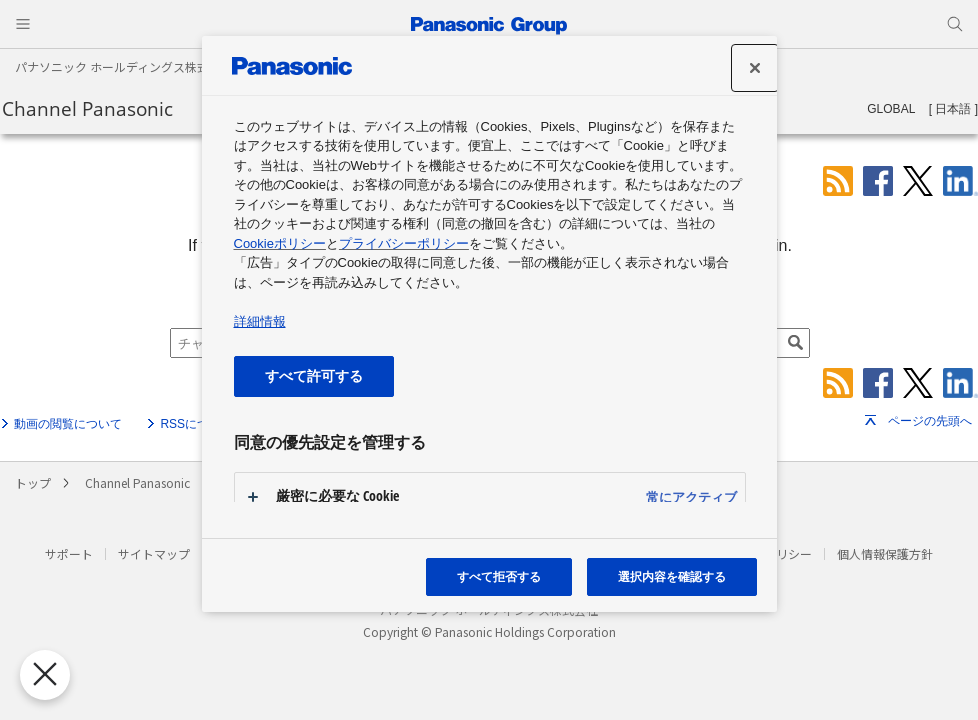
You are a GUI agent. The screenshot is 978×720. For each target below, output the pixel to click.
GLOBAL (891, 109)
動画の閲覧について (68, 424)
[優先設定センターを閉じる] (42, 675)
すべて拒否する (499, 576)
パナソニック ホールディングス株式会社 (124, 66)
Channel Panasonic (87, 109)
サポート (69, 553)
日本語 (953, 109)
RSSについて (196, 424)
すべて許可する (314, 375)
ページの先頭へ (930, 421)
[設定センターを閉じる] (755, 68)
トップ (33, 482)
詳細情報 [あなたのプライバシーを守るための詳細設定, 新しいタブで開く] (260, 321)
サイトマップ (154, 553)
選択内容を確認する (672, 576)
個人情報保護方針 (885, 553)
